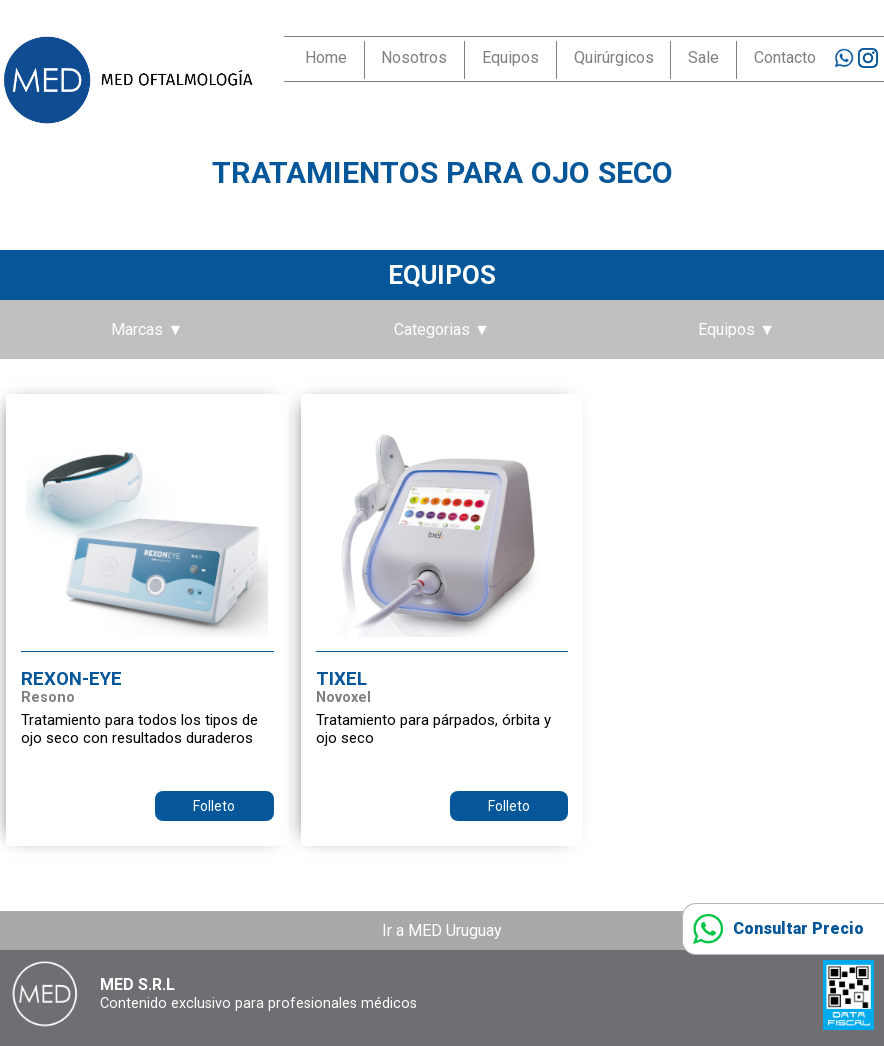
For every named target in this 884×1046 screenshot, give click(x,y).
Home (326, 57)
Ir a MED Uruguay (442, 930)
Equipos (510, 57)
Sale (703, 57)
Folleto (214, 806)
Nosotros (414, 57)
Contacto (785, 57)
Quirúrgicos (614, 57)
